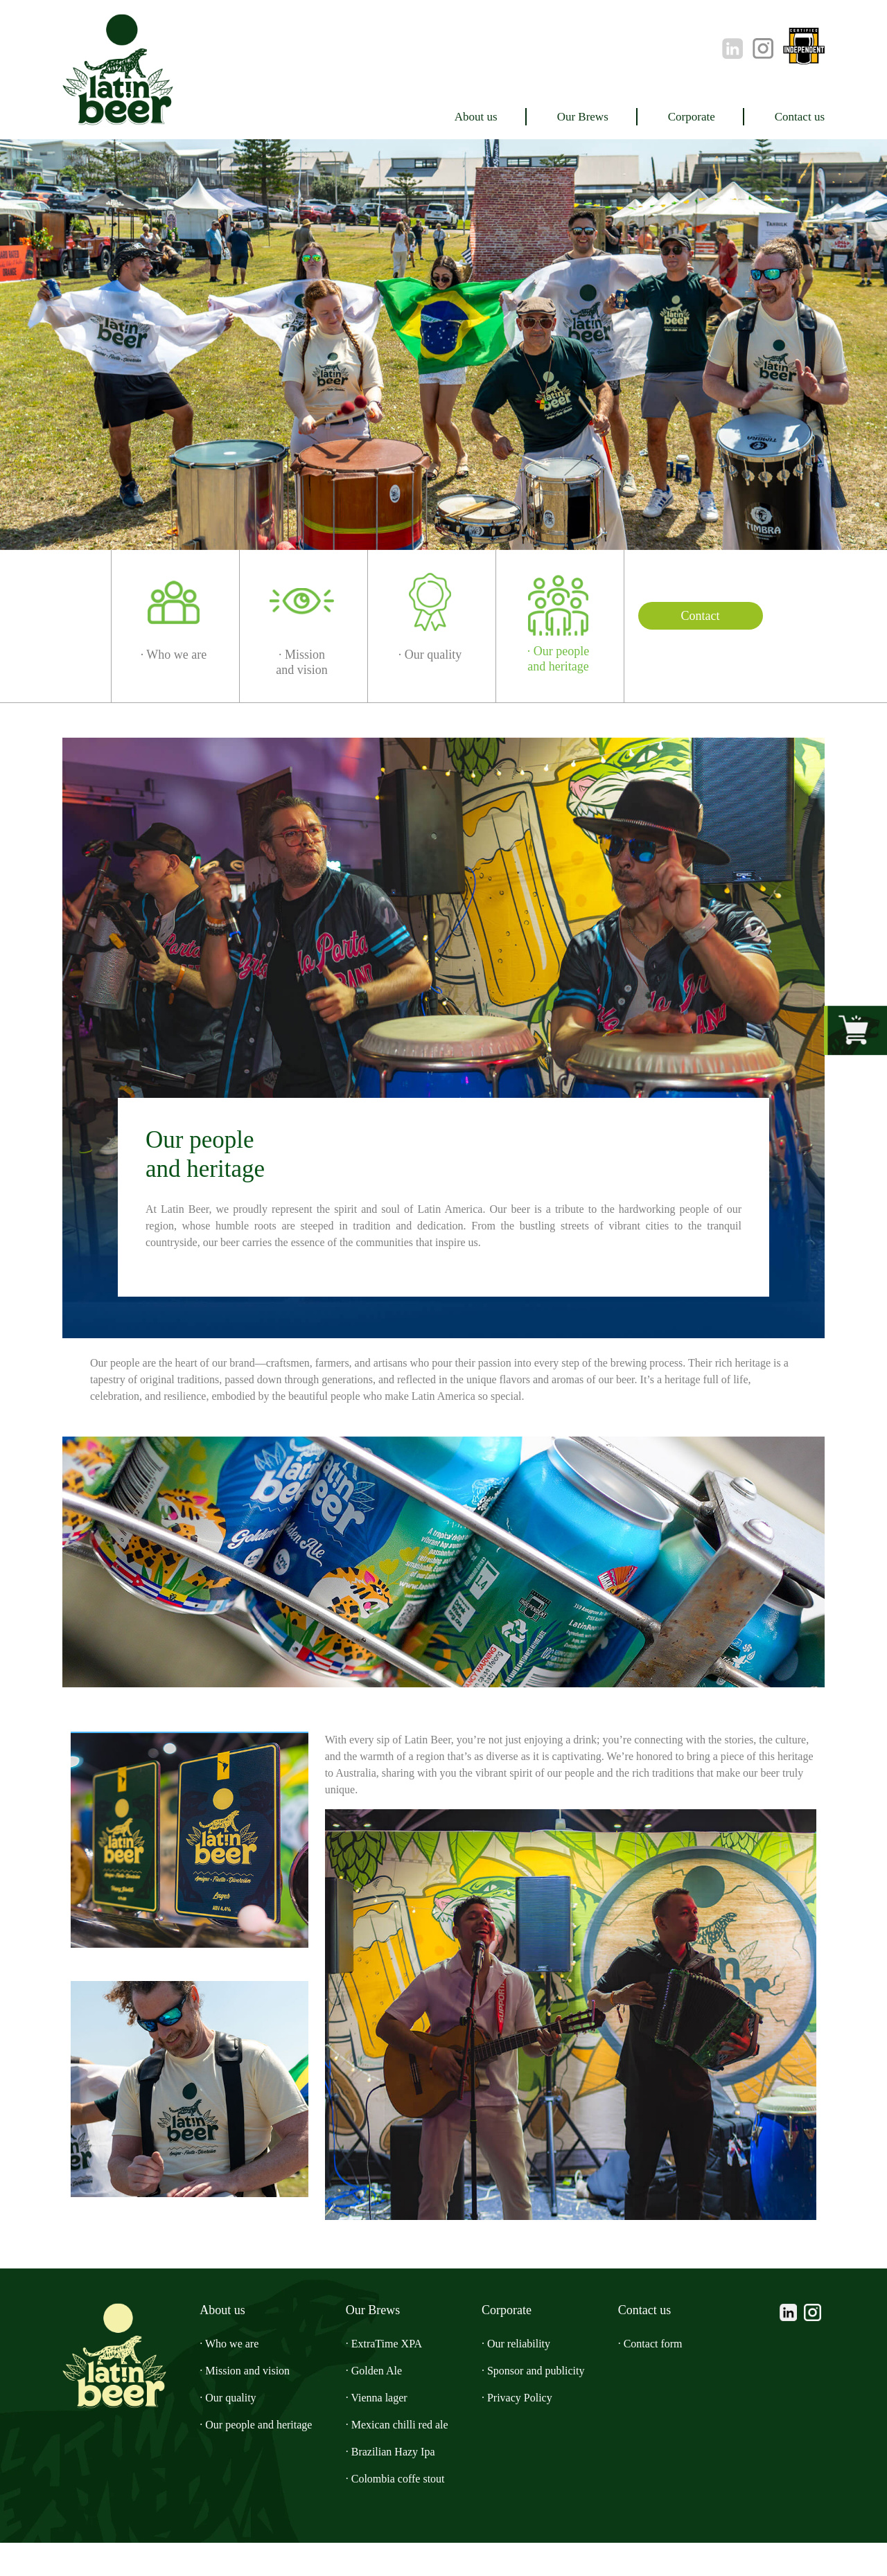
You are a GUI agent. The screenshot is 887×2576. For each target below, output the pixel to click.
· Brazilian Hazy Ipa (399, 2484)
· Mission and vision (237, 2403)
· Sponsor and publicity (552, 2403)
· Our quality (218, 2430)
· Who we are (221, 2376)
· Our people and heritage (256, 2457)
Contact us (792, 116)
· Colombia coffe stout (408, 2512)
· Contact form (674, 2376)
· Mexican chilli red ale (407, 2457)
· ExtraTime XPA (391, 2376)
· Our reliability (528, 2376)
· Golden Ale (379, 2403)
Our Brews (546, 116)
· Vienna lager (384, 2430)
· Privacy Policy (529, 2430)
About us (426, 116)
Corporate (668, 116)
